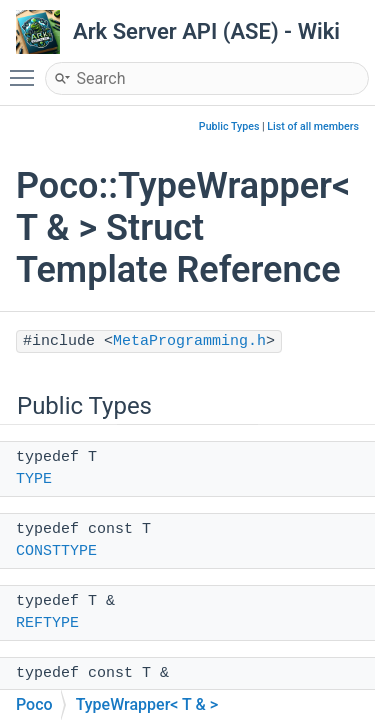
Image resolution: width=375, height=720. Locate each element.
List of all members (313, 126)
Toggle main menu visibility (27, 69)
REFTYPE (47, 623)
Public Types (229, 126)
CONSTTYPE (56, 551)
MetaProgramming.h (189, 341)
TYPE (34, 479)
